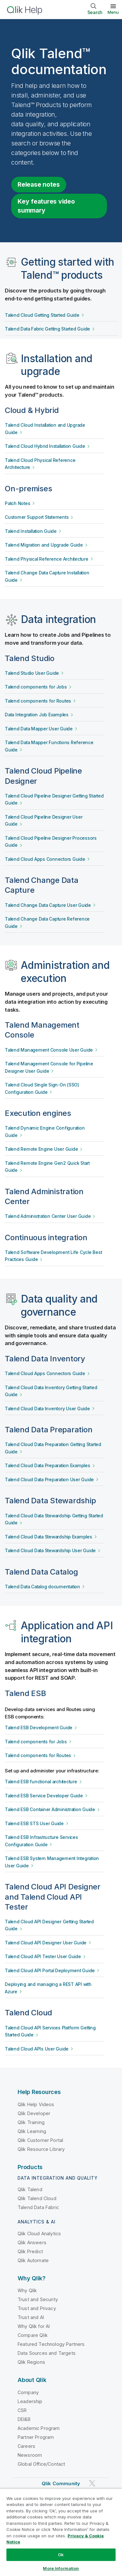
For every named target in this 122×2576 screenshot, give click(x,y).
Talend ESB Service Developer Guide (44, 1795)
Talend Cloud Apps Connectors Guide (45, 859)
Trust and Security (38, 2299)
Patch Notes (17, 503)
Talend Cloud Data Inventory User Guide (47, 1408)
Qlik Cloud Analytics (39, 2233)
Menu (113, 12)
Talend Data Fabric (38, 2207)
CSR (22, 2410)
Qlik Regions (31, 2362)
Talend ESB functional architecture (41, 1781)
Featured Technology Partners (51, 2344)
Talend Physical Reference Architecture (46, 559)
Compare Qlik (33, 2335)
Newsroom (30, 2455)
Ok (61, 2554)
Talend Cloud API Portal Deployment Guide (50, 1970)
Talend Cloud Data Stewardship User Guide (50, 1550)
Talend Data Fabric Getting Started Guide (47, 328)
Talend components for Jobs (36, 686)
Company (28, 2392)
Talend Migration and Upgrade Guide (44, 545)
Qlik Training (31, 2122)
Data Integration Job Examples (37, 714)
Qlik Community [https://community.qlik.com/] (61, 2483)
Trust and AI (31, 2317)
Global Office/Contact (41, 2464)
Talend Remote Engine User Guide (41, 1149)
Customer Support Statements (37, 517)
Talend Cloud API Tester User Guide (43, 1956)
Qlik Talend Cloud (37, 2198)
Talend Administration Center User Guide (48, 1216)
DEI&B (24, 2419)
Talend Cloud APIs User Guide (37, 2048)
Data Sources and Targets (47, 2353)
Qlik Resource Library (41, 2149)
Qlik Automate (33, 2260)
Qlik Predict (30, 2251)
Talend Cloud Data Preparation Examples (47, 1465)
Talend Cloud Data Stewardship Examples (48, 1536)
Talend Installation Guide (31, 531)
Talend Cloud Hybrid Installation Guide (45, 446)
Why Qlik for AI (34, 2326)
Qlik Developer (34, 2113)
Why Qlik (27, 2290)
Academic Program (39, 2428)
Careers (26, 2446)
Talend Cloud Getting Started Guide (42, 315)
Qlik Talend (30, 2189)
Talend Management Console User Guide (49, 1050)
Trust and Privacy (37, 2308)
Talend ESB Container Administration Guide (50, 1809)
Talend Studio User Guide (32, 673)
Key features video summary (46, 206)
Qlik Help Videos (36, 2104)
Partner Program (36, 2437)
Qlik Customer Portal (40, 2140)
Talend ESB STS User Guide (34, 1823)
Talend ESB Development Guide (38, 1727)
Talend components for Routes (38, 701)
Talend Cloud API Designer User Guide (45, 1942)
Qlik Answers (32, 2242)
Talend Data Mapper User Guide (39, 728)
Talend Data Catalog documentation (42, 1586)
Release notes (39, 184)
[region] (61, 2532)
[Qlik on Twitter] (92, 2483)
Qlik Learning (32, 2131)
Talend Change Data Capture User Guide (48, 905)
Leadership (30, 2401)
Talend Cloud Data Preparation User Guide (49, 1479)
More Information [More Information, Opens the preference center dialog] (61, 2568)
